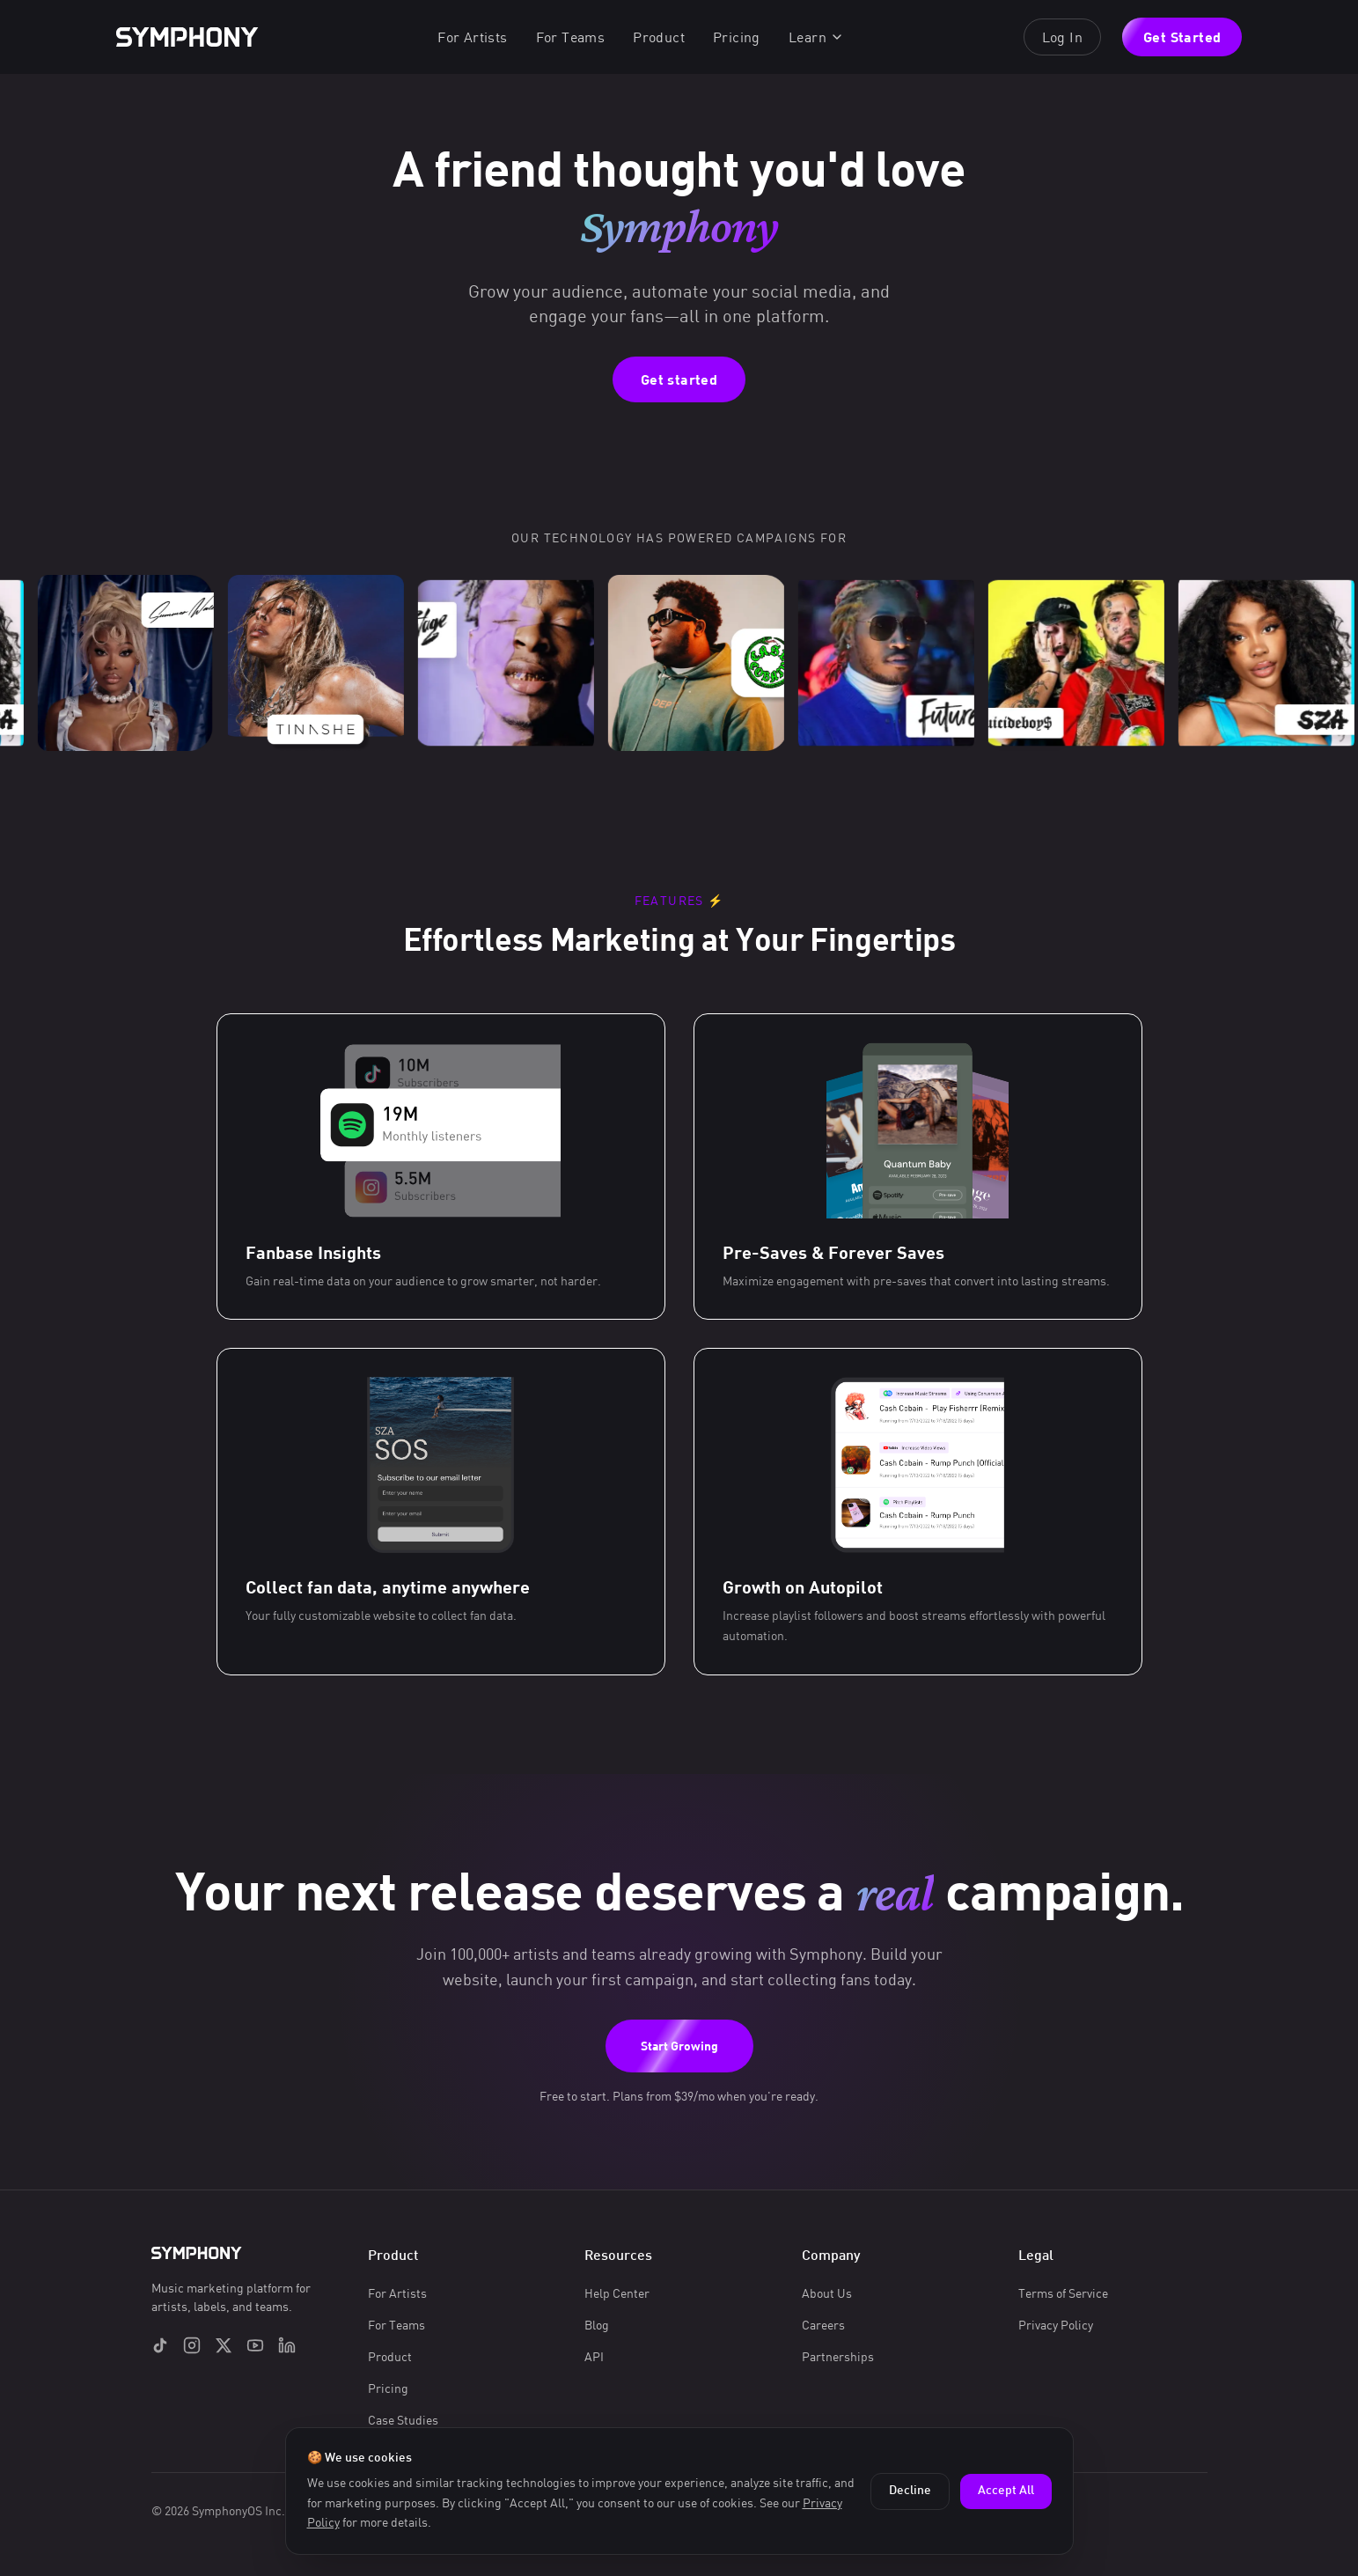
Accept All (1006, 2491)
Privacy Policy (1055, 2324)
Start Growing (679, 2045)
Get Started (1182, 36)
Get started (679, 379)
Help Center (617, 2292)
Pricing (736, 37)
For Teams (571, 37)
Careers (823, 2324)
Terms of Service (1063, 2292)
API (594, 2356)
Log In (1062, 37)
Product (659, 37)
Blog (596, 2324)
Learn (816, 37)
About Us (827, 2292)
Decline (910, 2491)
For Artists (472, 37)
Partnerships (838, 2356)
